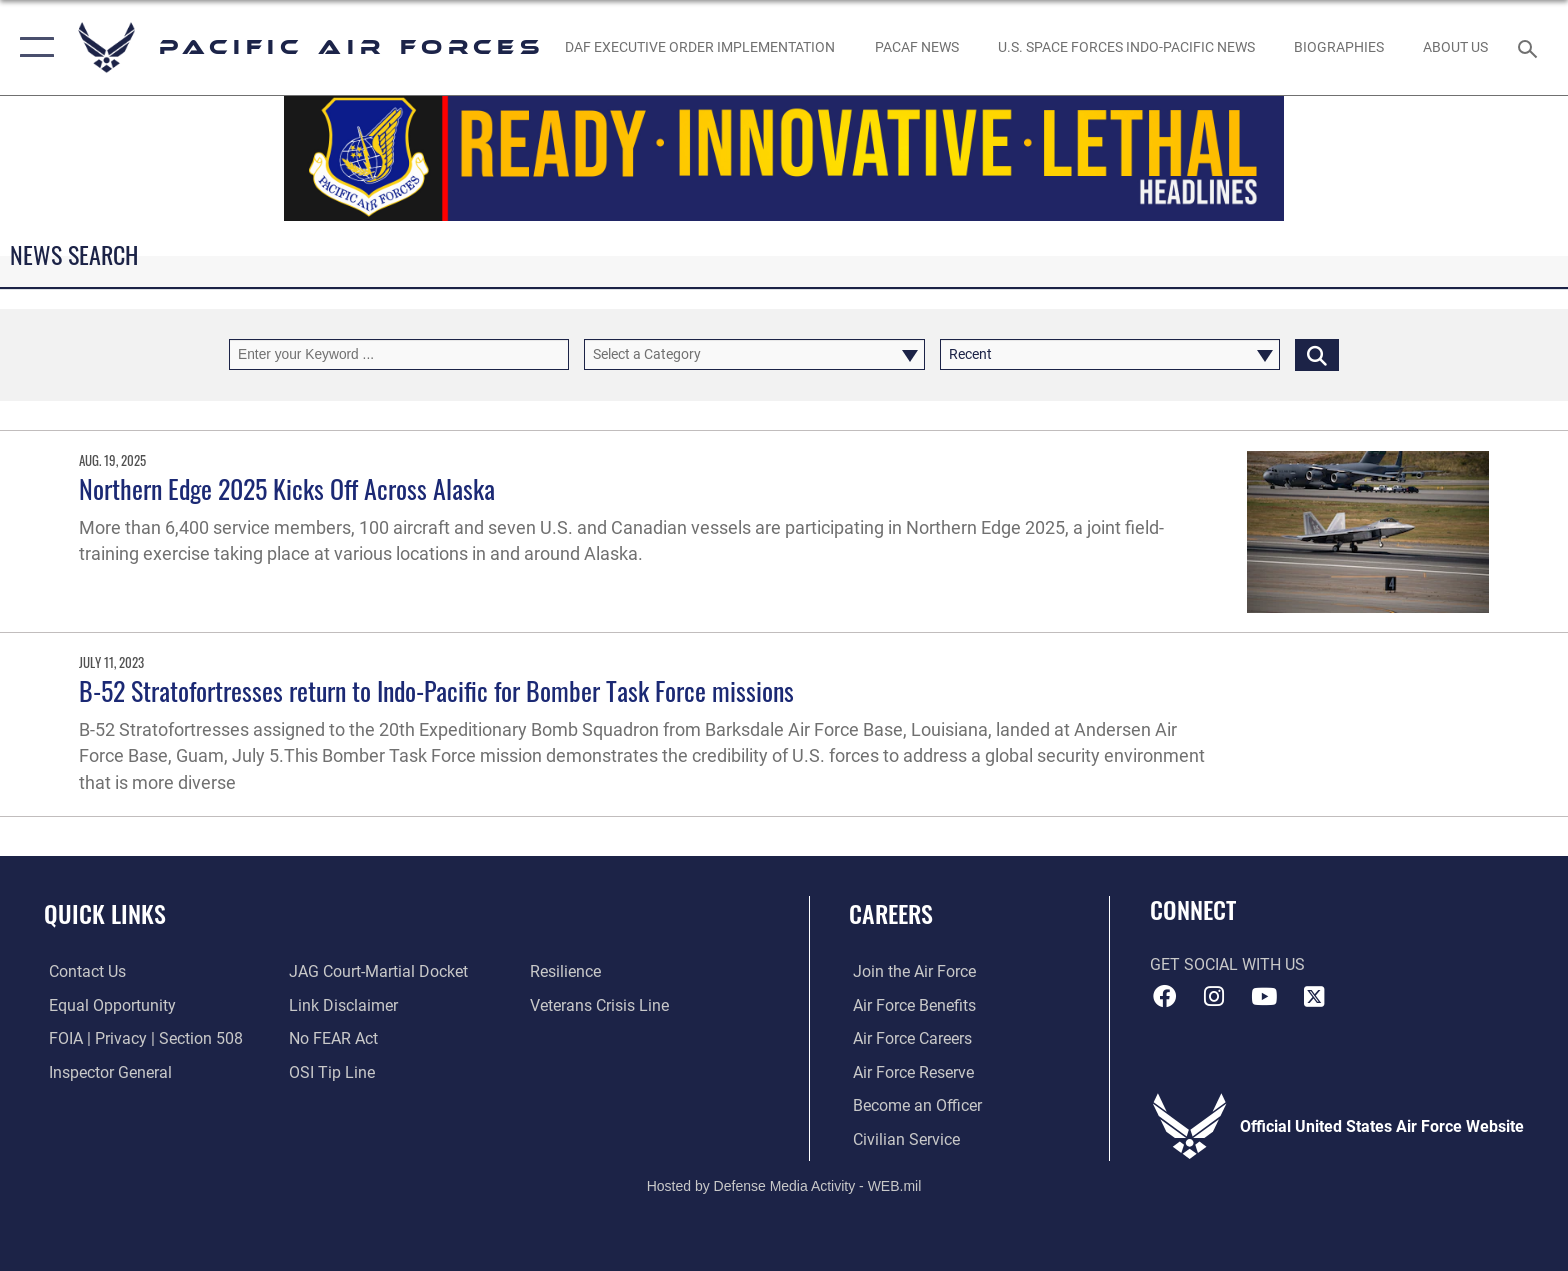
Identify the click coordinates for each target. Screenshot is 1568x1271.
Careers (891, 913)
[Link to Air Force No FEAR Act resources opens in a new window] (332, 1038)
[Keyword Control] (399, 354)
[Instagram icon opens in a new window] (1214, 997)
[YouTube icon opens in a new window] (1264, 997)
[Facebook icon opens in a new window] (1165, 997)
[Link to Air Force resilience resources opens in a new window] (566, 971)
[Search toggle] (1530, 47)
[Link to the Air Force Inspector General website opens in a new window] (105, 1072)
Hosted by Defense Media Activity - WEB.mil (784, 1186)
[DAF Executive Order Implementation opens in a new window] (700, 47)
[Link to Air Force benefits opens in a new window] (910, 1005)
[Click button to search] (1317, 354)
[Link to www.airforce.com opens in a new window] (910, 971)
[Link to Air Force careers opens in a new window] (908, 1038)
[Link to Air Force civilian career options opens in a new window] (902, 1138)
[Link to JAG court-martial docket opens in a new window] (377, 971)
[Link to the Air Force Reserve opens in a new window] (909, 1072)
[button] (32, 47)
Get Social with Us (1227, 964)
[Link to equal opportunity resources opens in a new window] (107, 1005)
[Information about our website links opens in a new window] (342, 1005)
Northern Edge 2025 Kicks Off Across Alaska (287, 488)
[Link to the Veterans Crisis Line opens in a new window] (600, 1005)
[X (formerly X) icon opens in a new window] (1314, 997)
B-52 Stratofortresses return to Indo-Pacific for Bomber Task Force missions (436, 690)
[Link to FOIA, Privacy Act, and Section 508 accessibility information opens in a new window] (141, 1038)
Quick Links (105, 913)
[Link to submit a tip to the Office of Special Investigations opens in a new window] (331, 1072)
